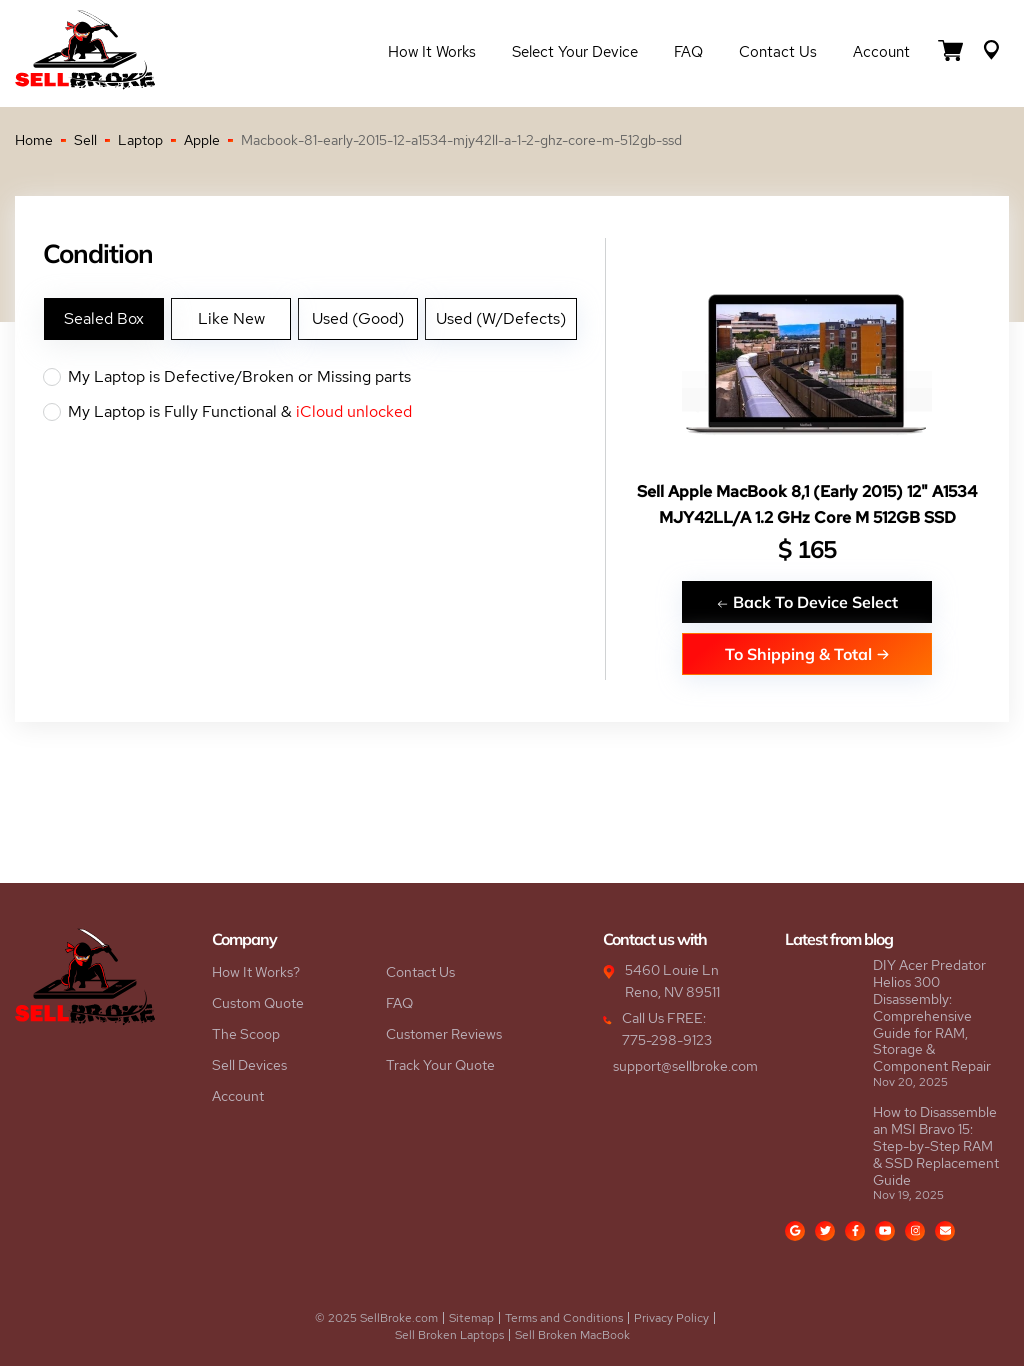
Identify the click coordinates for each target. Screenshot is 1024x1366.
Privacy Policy (671, 1318)
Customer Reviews (444, 1034)
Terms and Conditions (564, 1318)
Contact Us (778, 52)
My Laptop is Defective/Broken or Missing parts (324, 377)
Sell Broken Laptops (449, 1335)
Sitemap (471, 1318)
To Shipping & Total (807, 653)
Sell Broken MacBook (572, 1335)
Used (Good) (358, 318)
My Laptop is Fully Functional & (324, 412)
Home (34, 140)
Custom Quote (258, 1003)
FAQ (688, 52)
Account (881, 52)
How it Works (432, 52)
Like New (231, 318)
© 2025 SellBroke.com (376, 1318)
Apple (202, 140)
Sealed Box (104, 318)
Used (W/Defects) (501, 318)
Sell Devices (249, 1065)
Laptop (140, 140)
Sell (85, 140)
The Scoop (246, 1034)
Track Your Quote (440, 1065)
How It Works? (256, 972)
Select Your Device (575, 52)
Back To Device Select (807, 601)
